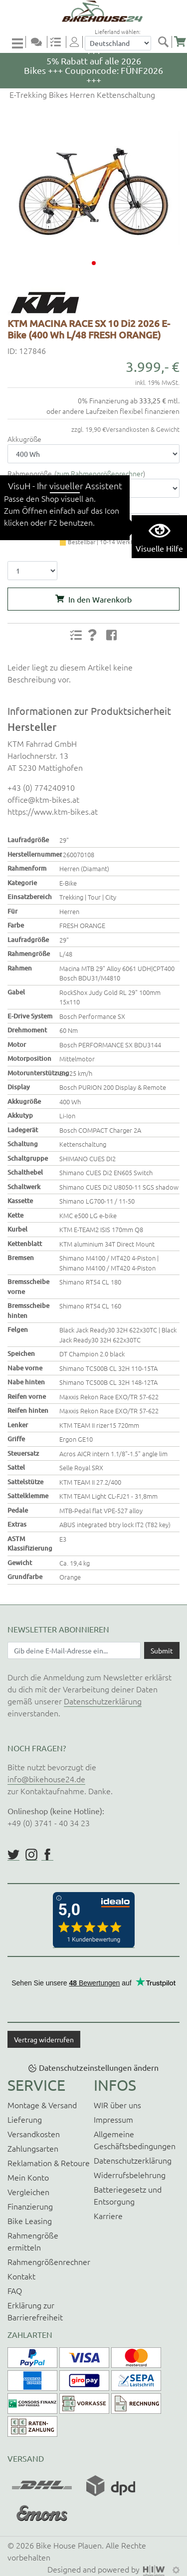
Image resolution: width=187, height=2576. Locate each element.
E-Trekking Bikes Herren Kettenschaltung (81, 94)
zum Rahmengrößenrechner (99, 473)
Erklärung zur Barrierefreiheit (35, 2310)
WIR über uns (117, 2104)
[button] (94, 263)
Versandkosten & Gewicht (143, 429)
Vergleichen (28, 2191)
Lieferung (24, 2119)
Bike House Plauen (69, 2545)
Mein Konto (28, 2177)
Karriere (108, 2215)
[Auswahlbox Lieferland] (118, 43)
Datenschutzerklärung (103, 1700)
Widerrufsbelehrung (130, 2174)
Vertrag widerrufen (44, 2039)
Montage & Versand (42, 2104)
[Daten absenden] (162, 1650)
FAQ (14, 2290)
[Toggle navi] (19, 42)
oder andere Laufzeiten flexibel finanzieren (113, 411)
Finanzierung (30, 2206)
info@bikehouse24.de (46, 1778)
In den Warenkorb (100, 599)
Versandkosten (33, 2133)
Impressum (113, 2119)
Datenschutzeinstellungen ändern (99, 2067)
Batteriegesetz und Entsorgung (128, 2195)
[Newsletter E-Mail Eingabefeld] (74, 1650)
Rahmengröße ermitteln (32, 2241)
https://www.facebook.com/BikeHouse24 (47, 1855)
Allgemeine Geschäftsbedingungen (135, 2139)
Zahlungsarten (32, 2148)
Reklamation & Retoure (48, 2162)
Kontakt (21, 2275)
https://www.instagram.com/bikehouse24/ (31, 1855)
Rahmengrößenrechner (48, 2261)
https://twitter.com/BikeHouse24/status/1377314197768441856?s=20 (13, 1855)
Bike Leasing (29, 2220)
